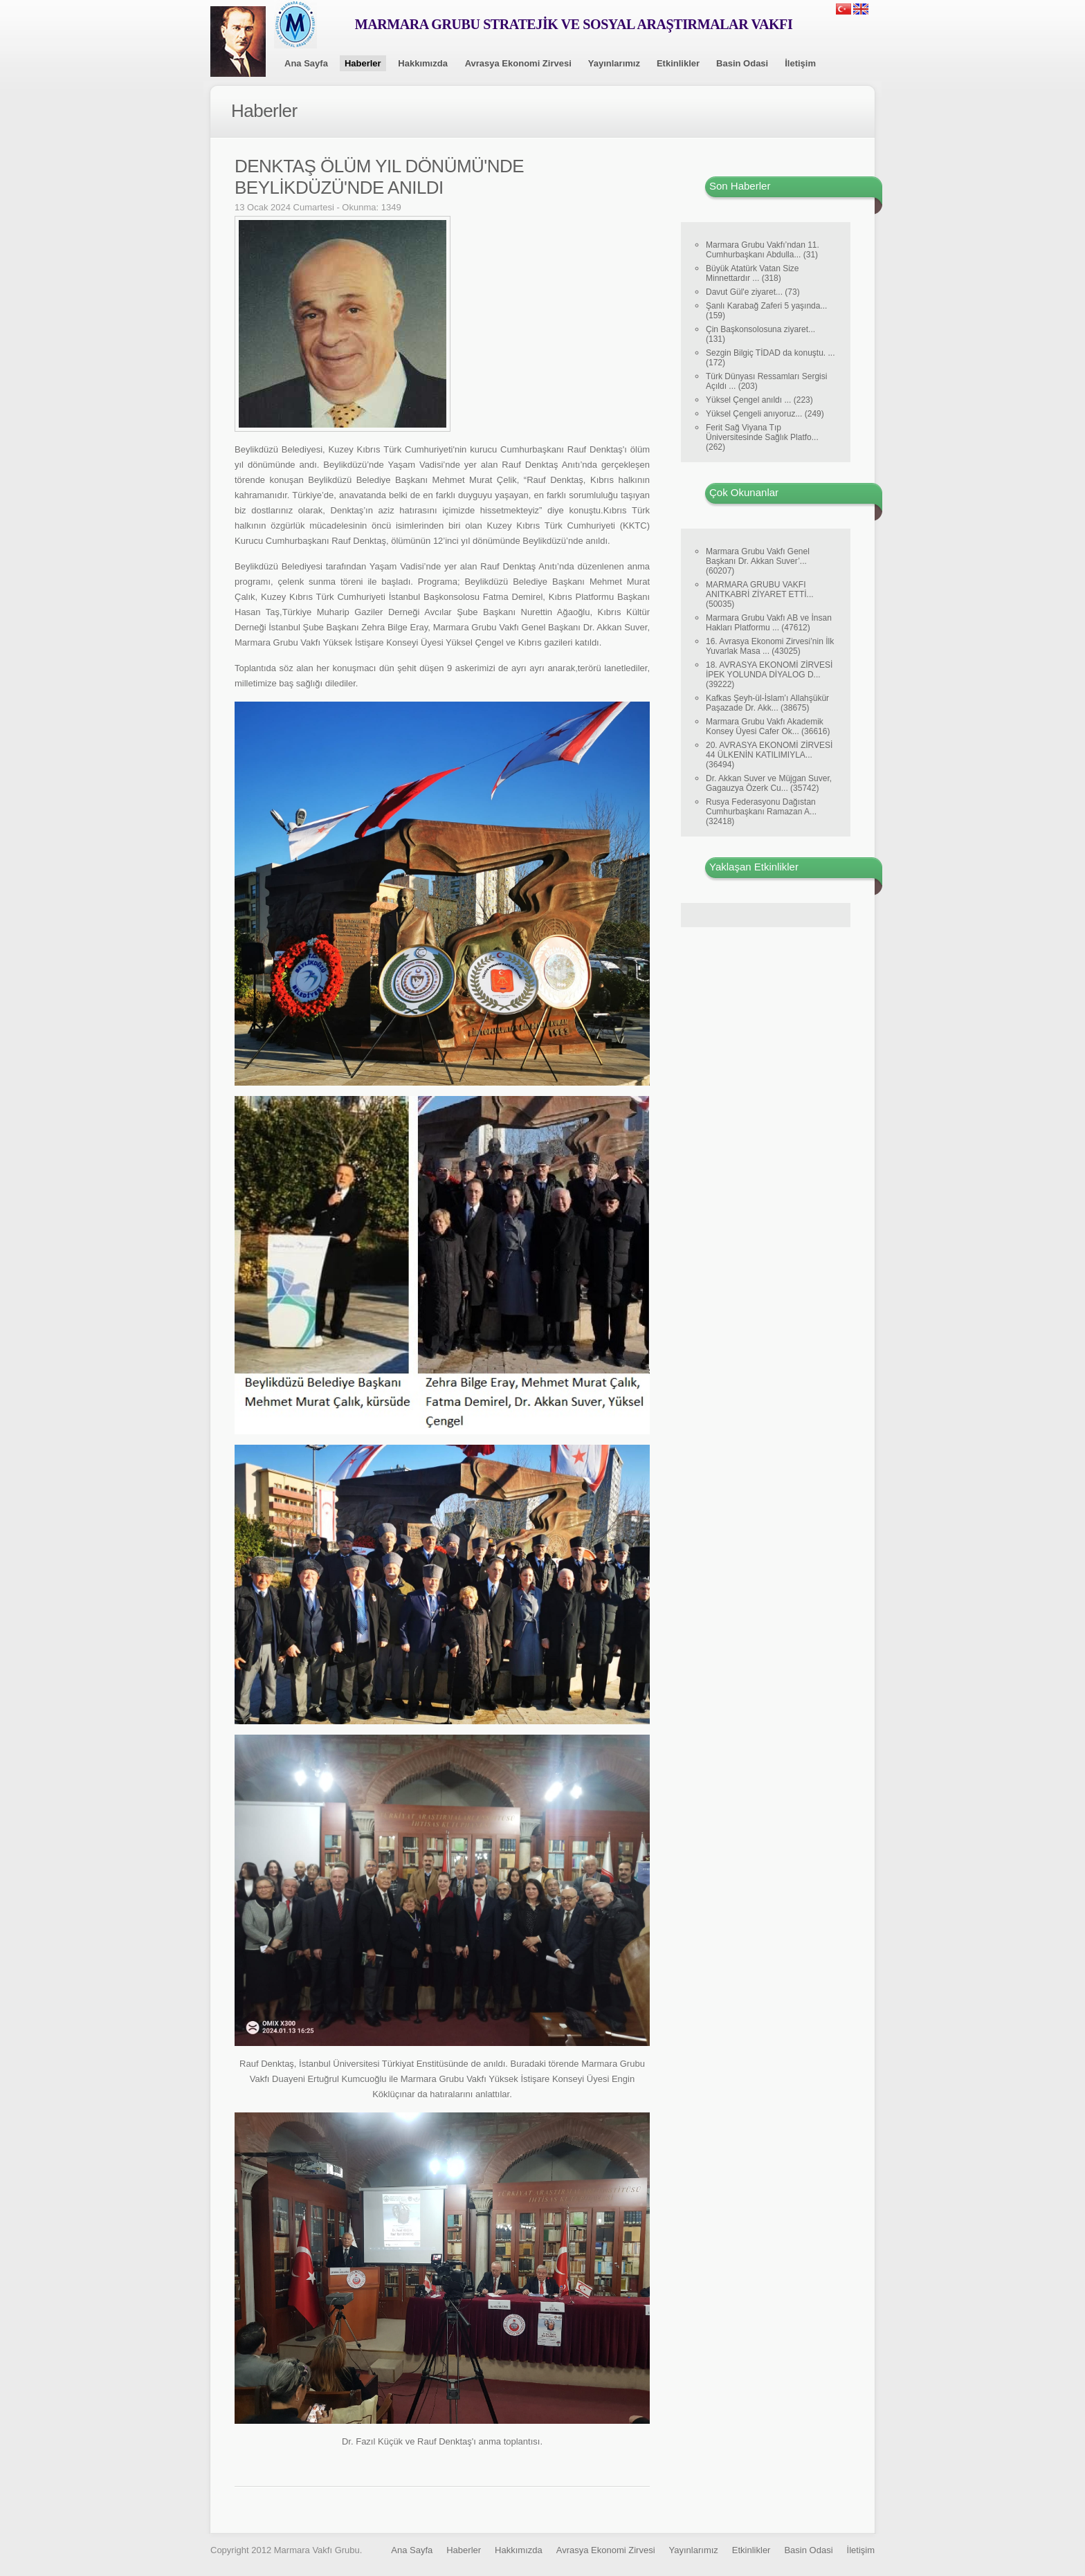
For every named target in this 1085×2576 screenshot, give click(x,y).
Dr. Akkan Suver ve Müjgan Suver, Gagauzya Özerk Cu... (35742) (769, 783)
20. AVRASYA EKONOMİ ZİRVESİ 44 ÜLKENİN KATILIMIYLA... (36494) (769, 754)
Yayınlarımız (614, 63)
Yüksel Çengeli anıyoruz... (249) (765, 414)
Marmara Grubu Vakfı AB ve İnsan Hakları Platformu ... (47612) (769, 622)
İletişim (800, 63)
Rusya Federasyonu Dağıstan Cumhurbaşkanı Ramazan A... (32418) (761, 811)
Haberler (363, 63)
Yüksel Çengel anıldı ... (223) (759, 400)
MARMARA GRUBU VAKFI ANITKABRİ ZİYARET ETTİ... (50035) (760, 594)
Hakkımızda (423, 63)
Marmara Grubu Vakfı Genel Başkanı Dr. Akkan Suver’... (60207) (758, 561)
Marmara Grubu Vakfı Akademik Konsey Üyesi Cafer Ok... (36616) (768, 726)
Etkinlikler (678, 63)
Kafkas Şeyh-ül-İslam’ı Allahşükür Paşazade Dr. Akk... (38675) (767, 703)
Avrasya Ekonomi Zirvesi (518, 63)
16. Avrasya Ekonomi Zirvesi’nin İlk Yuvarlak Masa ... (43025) (770, 646)
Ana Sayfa (306, 63)
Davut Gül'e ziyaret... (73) (753, 292)
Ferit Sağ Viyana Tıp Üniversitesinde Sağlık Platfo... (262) (762, 437)
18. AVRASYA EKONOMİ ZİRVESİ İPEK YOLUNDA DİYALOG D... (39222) (769, 674)
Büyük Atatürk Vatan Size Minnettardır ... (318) (752, 273)
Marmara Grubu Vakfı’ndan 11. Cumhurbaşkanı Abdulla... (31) (762, 249)
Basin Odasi (742, 63)
